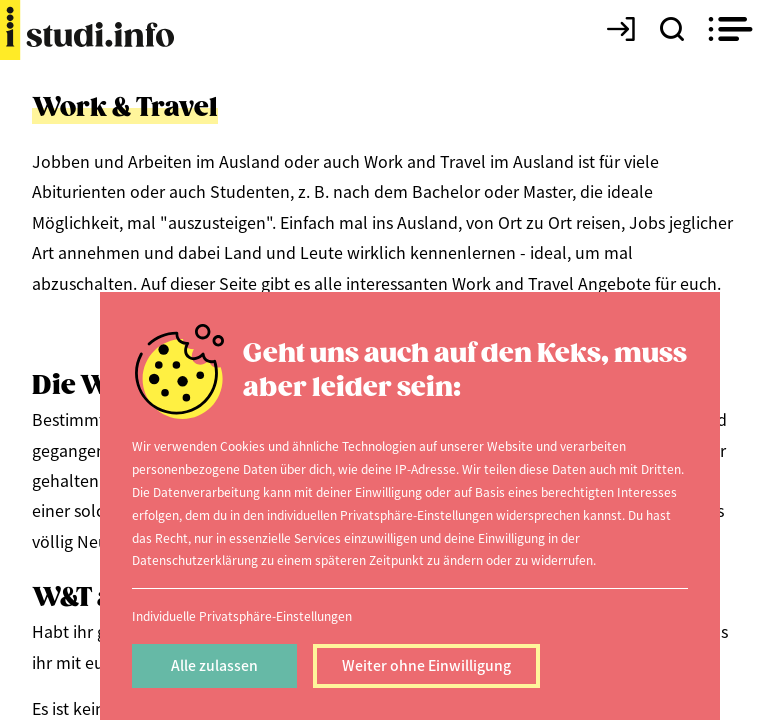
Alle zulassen (214, 665)
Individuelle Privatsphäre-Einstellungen (242, 615)
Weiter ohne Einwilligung (426, 665)
